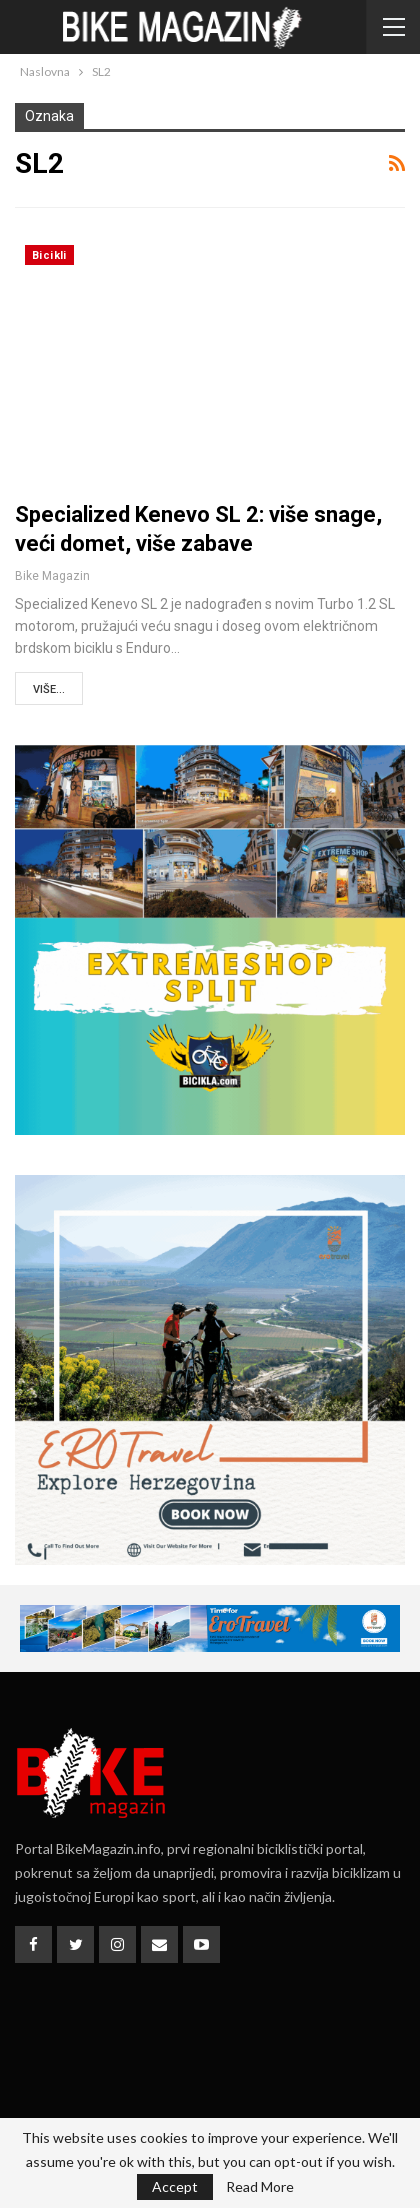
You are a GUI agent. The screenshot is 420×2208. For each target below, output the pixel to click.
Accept (175, 2186)
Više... (49, 689)
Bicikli (49, 255)
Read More (260, 2187)
